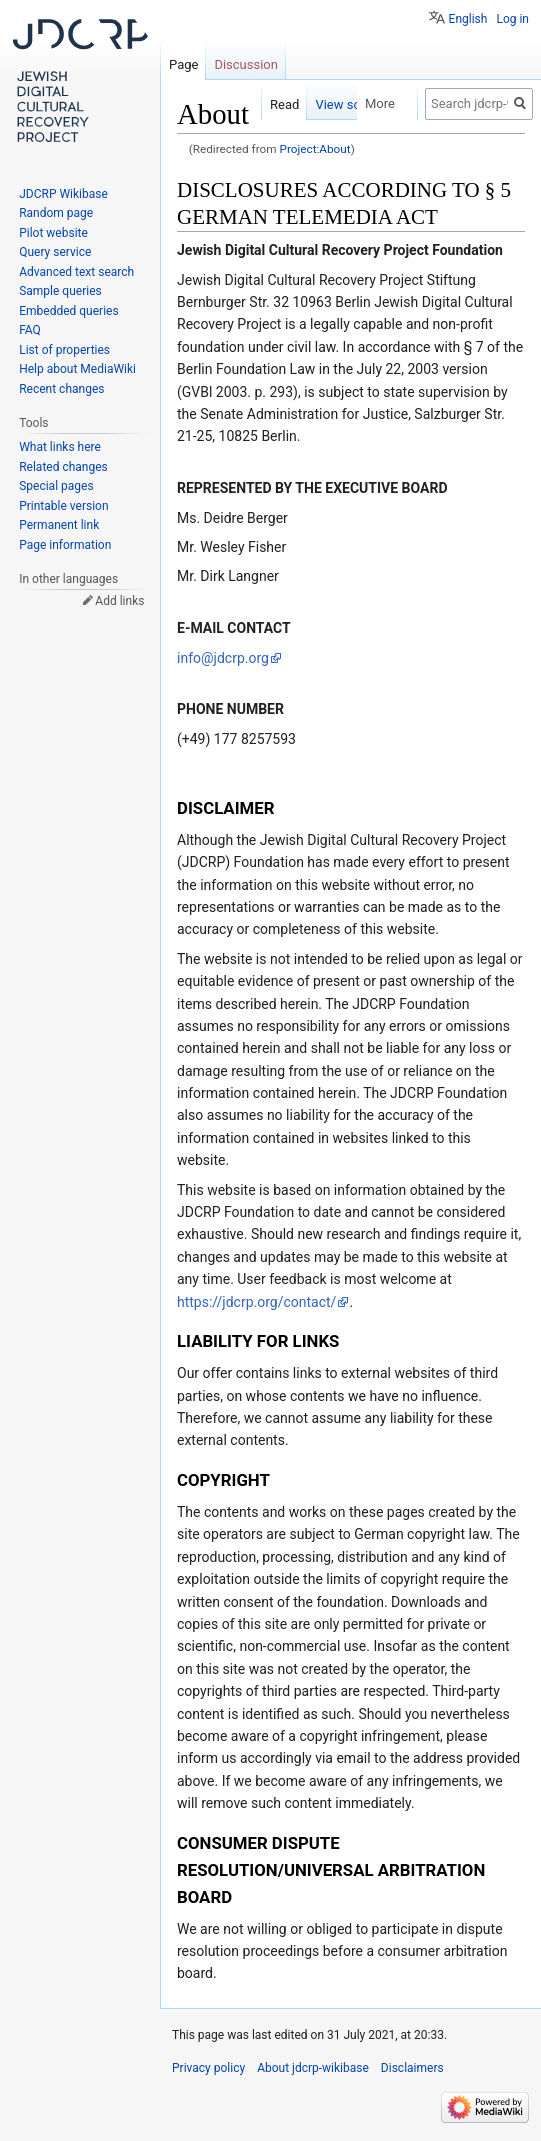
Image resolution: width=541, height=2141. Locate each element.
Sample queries (60, 291)
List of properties (64, 350)
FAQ (30, 330)
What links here (60, 447)
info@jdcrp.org (223, 658)
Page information (65, 545)
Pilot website (53, 233)
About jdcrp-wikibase (313, 2068)
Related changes (63, 467)
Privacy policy (208, 2068)
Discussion (246, 64)
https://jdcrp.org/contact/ (256, 1302)
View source (322, 104)
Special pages (56, 486)
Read (256, 104)
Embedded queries (68, 311)
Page (183, 64)
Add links (119, 601)
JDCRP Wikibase (63, 194)
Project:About (314, 149)
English (468, 19)
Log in (512, 19)
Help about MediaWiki (77, 369)
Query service (55, 252)
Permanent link (59, 525)
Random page (56, 213)
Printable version (63, 506)
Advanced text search (76, 272)
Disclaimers (412, 2068)
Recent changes (61, 389)
